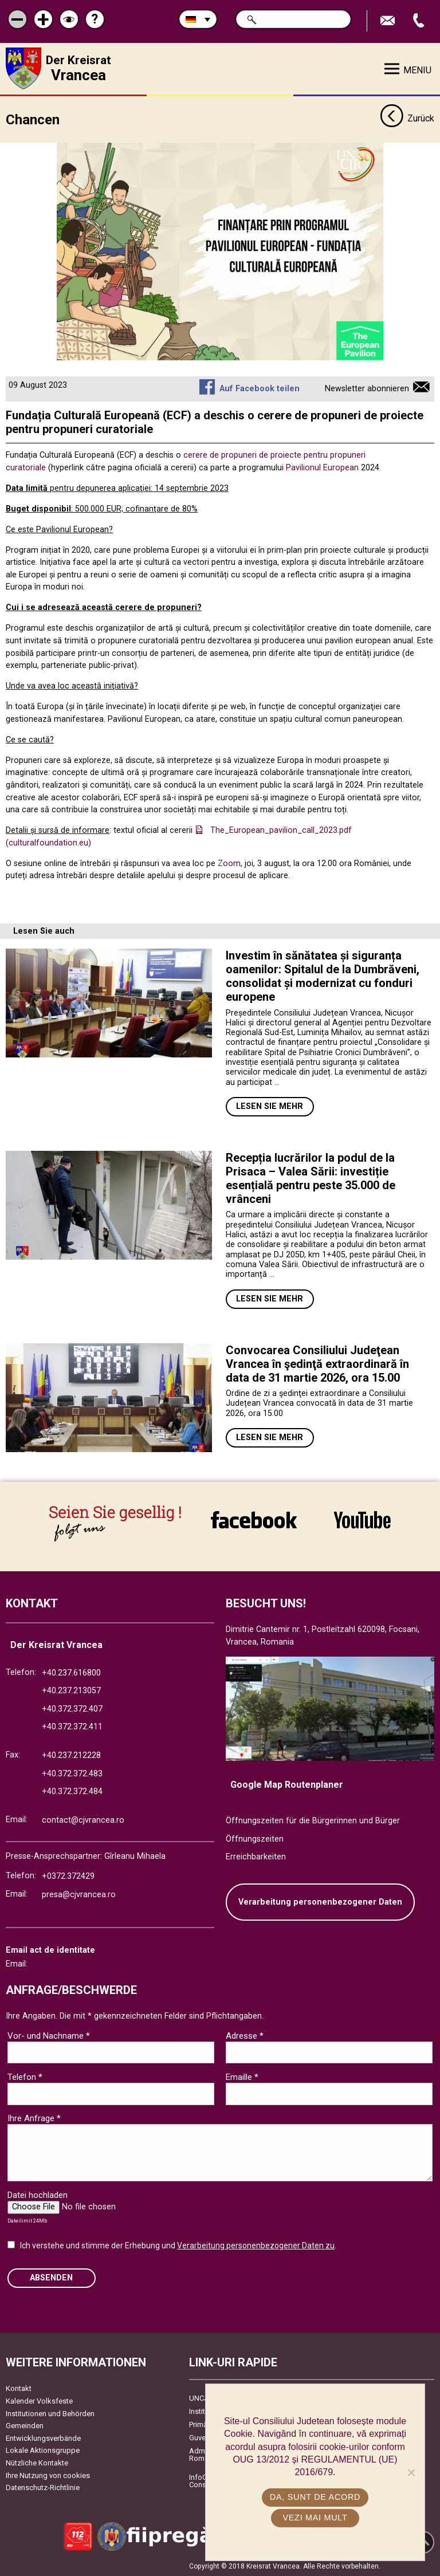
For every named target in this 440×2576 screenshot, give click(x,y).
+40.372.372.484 (72, 1791)
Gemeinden (25, 2425)
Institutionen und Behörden (50, 2413)
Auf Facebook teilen (259, 389)
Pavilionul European (322, 468)
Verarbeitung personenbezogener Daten (320, 1902)
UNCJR (201, 2398)
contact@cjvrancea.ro (83, 1820)
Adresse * (245, 2036)
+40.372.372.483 (72, 1774)
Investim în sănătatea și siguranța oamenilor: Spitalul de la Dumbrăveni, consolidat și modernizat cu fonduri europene (322, 976)
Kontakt (19, 2388)
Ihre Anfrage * (34, 2118)
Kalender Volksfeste (39, 2401)
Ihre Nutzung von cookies (48, 2475)
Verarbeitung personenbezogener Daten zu (256, 2245)
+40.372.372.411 (72, 1727)
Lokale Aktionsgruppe (43, 2450)
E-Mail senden (389, 21)
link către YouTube (362, 1519)
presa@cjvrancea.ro (79, 1894)
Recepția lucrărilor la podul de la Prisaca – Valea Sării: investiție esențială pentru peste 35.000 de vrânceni (310, 1178)
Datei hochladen (37, 2195)
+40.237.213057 (71, 1691)
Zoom (229, 863)
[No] (411, 2472)
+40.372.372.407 (72, 1709)
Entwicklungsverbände (43, 2438)
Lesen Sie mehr (269, 1106)
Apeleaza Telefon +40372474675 (420, 21)
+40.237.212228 (71, 1755)
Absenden (51, 2278)
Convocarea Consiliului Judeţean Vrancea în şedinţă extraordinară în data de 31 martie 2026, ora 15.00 (317, 1364)
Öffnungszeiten (255, 1839)
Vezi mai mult (314, 2517)
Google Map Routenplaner (286, 1784)
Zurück (407, 119)
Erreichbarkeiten (256, 1857)
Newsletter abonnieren (367, 389)
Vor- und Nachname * (48, 2036)
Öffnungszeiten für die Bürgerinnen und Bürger (313, 1821)
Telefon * (24, 2077)
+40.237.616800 (71, 1673)
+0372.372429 (68, 1876)
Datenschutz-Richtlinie (43, 2487)
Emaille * (242, 2077)
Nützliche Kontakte (37, 2463)
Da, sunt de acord (315, 2497)
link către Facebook (254, 1519)
